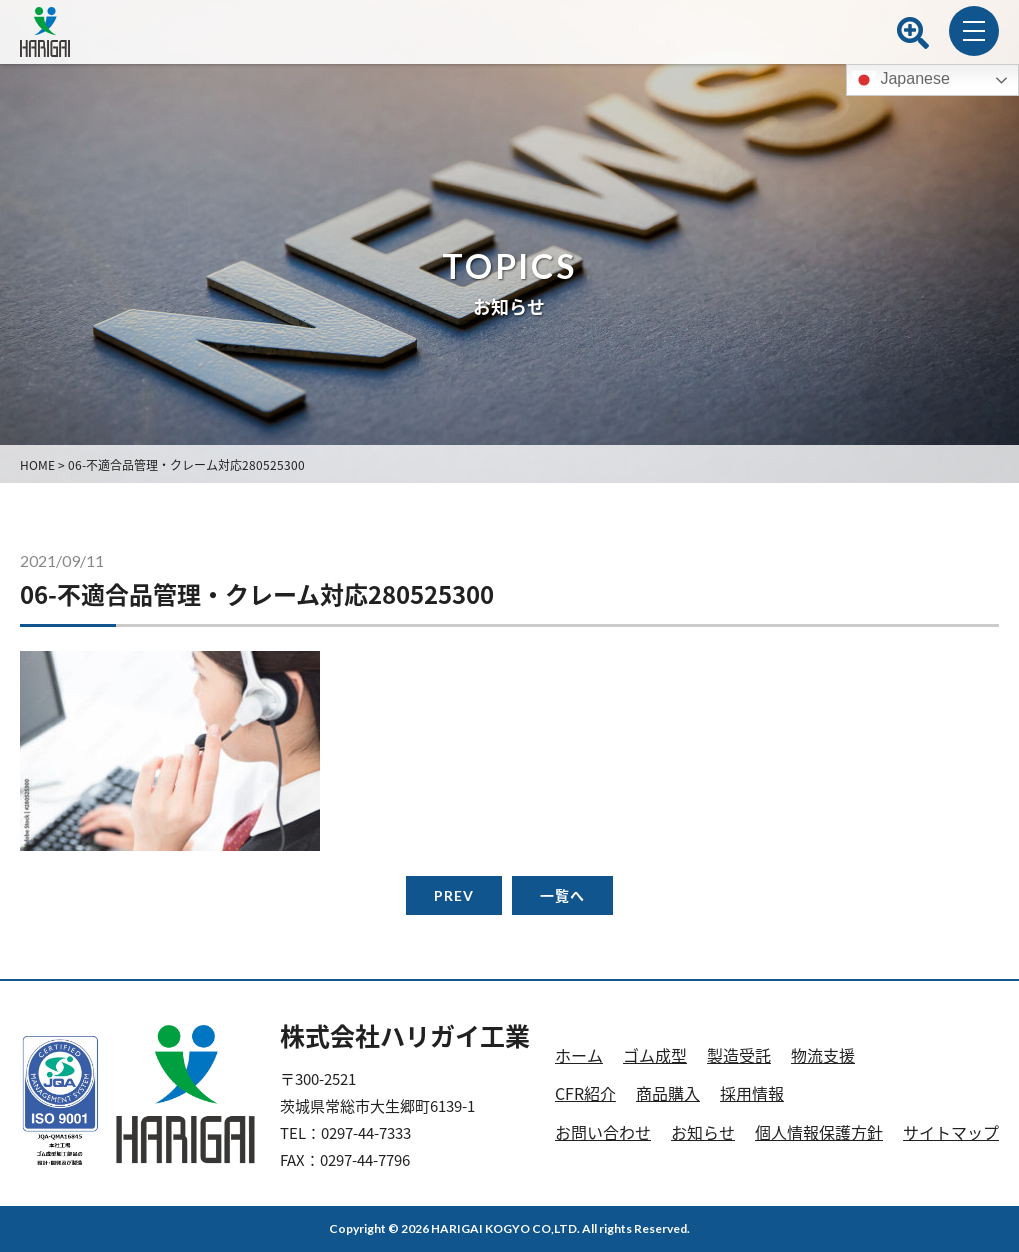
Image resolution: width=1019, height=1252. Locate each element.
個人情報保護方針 (819, 1132)
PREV (454, 895)
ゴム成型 (655, 1055)
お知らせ (703, 1132)
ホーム (579, 1055)
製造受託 (739, 1055)
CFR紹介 (585, 1093)
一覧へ (562, 895)
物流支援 (823, 1055)
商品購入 (668, 1093)
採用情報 (752, 1093)
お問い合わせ (603, 1132)
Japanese (901, 80)
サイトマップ (951, 1132)
